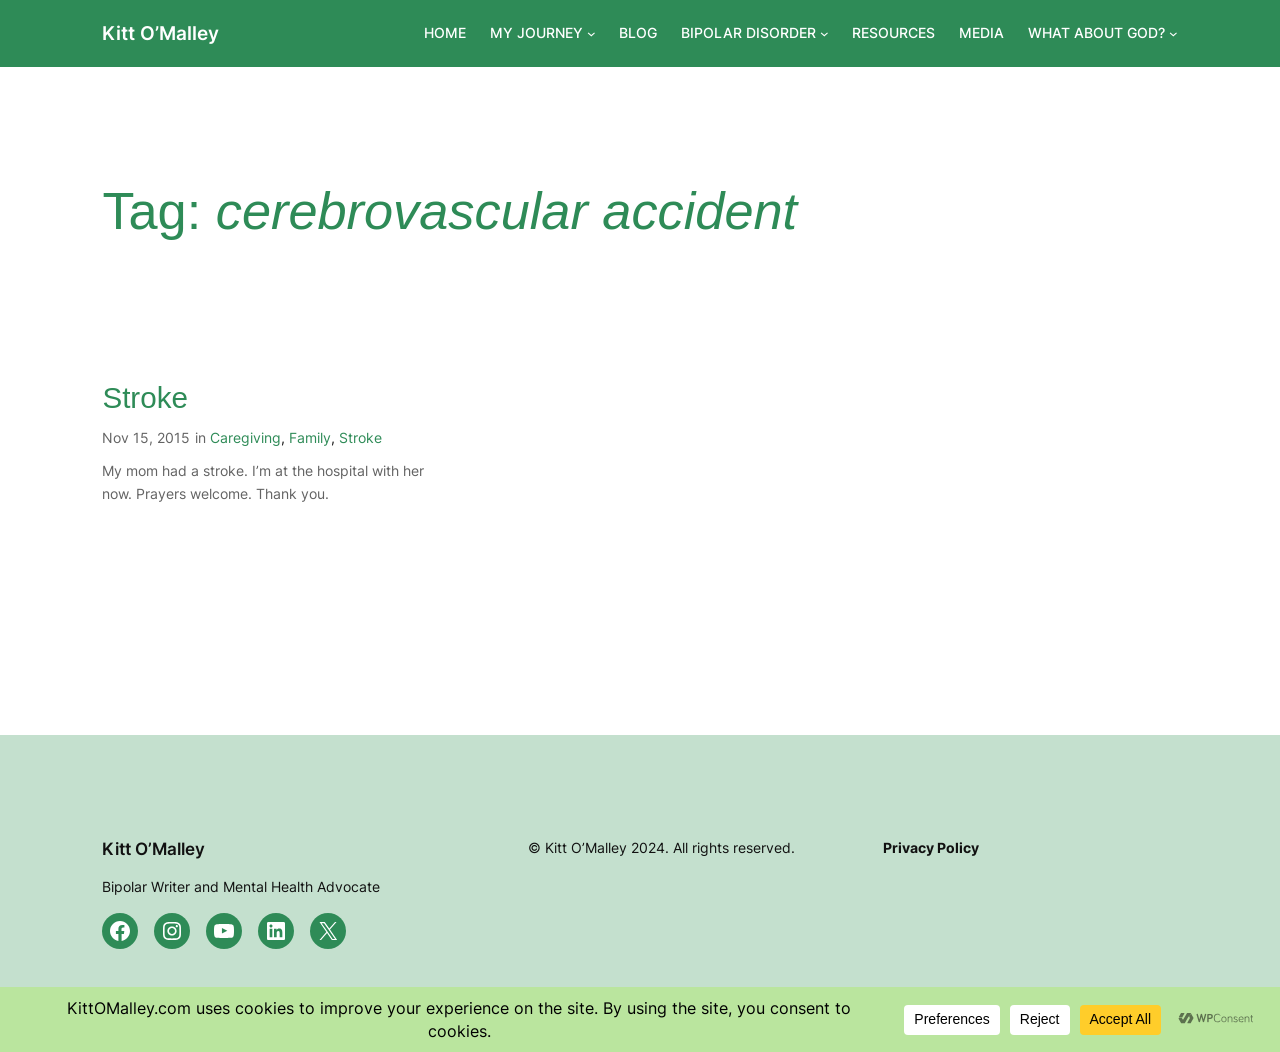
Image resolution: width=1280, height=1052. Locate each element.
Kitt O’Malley (160, 33)
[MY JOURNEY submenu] (591, 33)
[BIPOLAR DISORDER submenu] (824, 33)
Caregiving (245, 437)
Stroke (145, 397)
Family (310, 437)
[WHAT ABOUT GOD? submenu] (1173, 33)
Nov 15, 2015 (146, 437)
